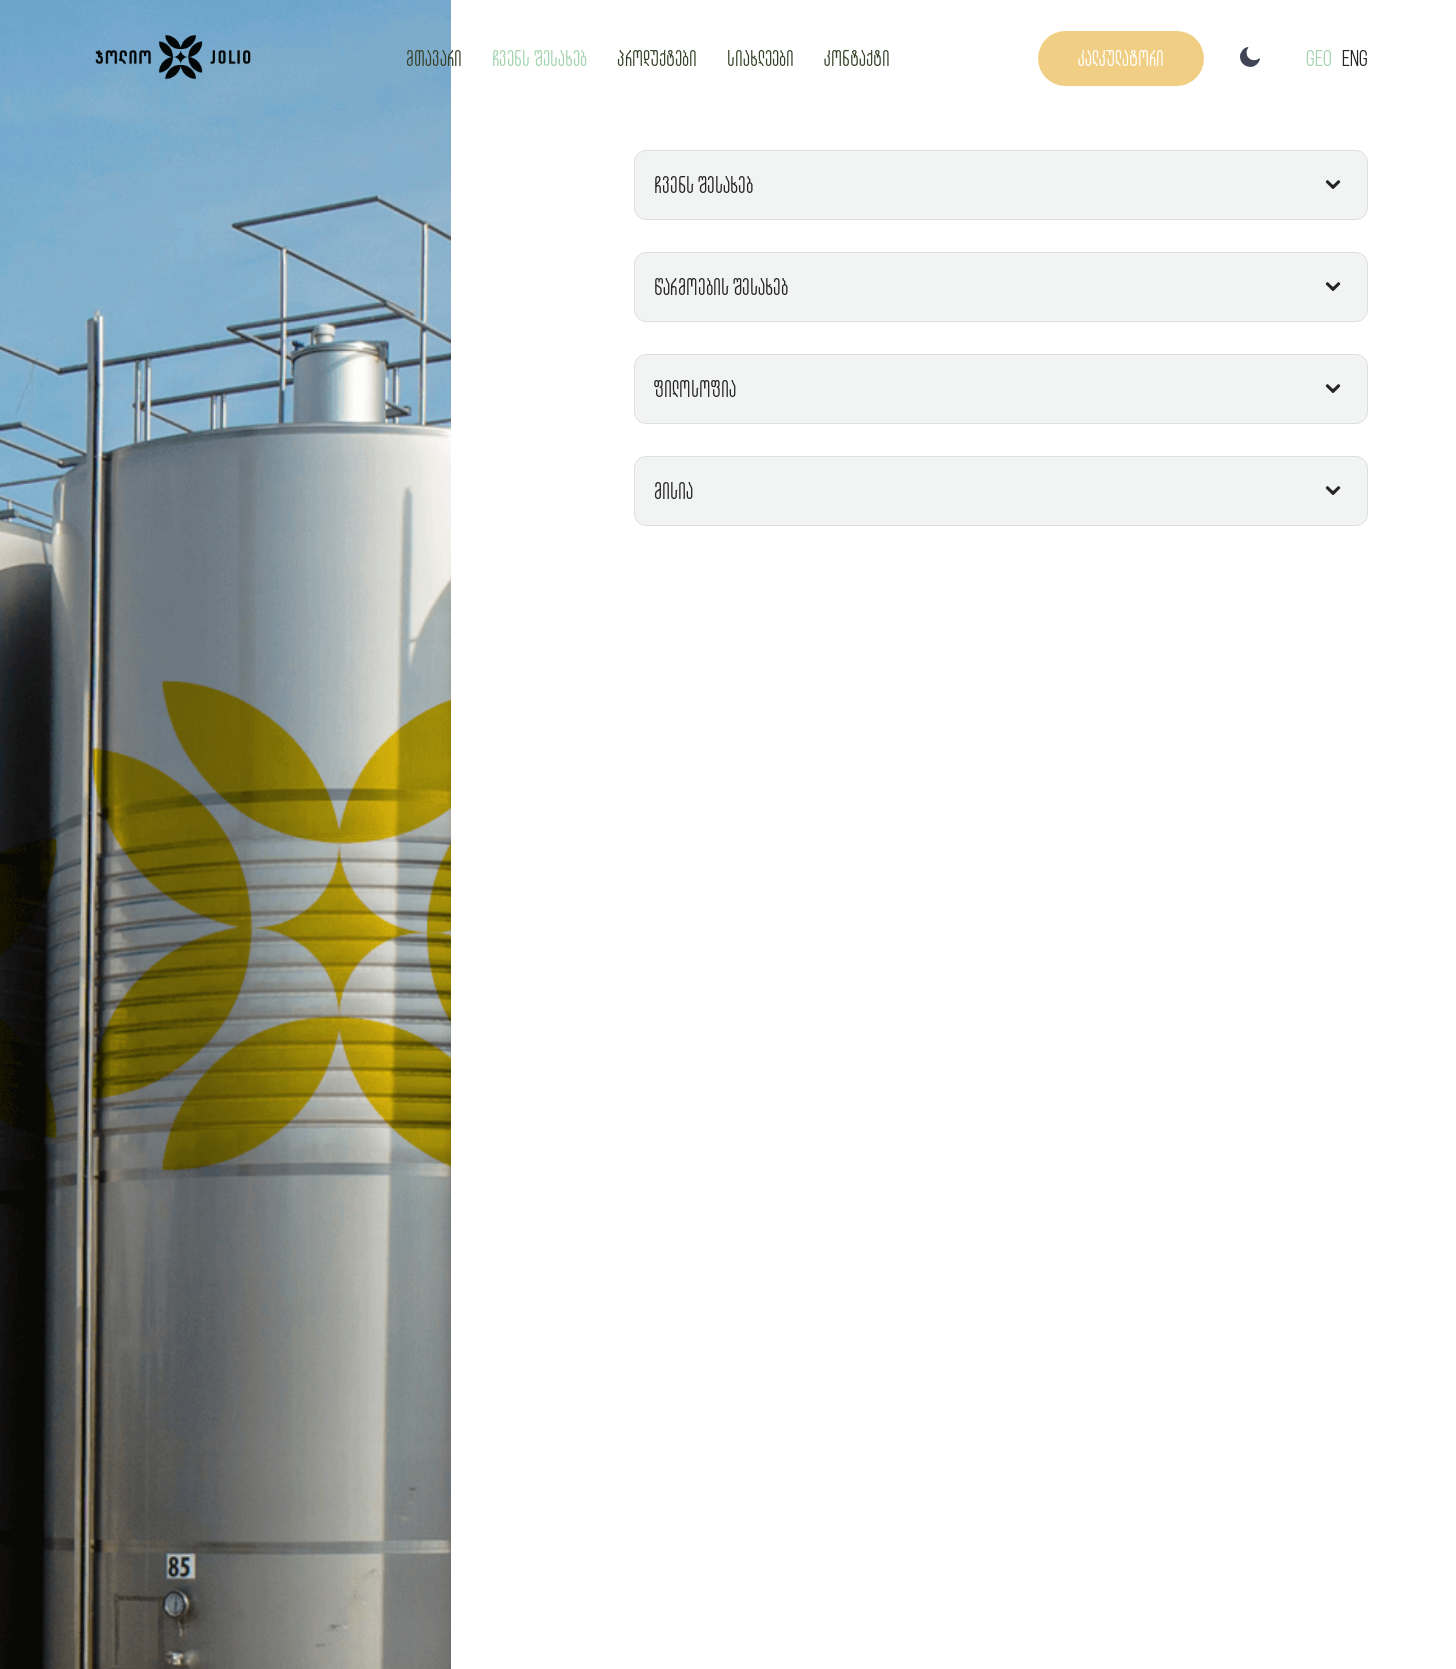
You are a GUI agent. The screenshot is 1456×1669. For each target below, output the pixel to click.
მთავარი (434, 58)
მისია (673, 490)
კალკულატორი (1121, 58)
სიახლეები (760, 58)
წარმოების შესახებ (721, 286)
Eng (1355, 58)
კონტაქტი (857, 58)
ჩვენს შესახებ (539, 58)
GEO (1319, 58)
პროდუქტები (657, 58)
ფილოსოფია (695, 388)
